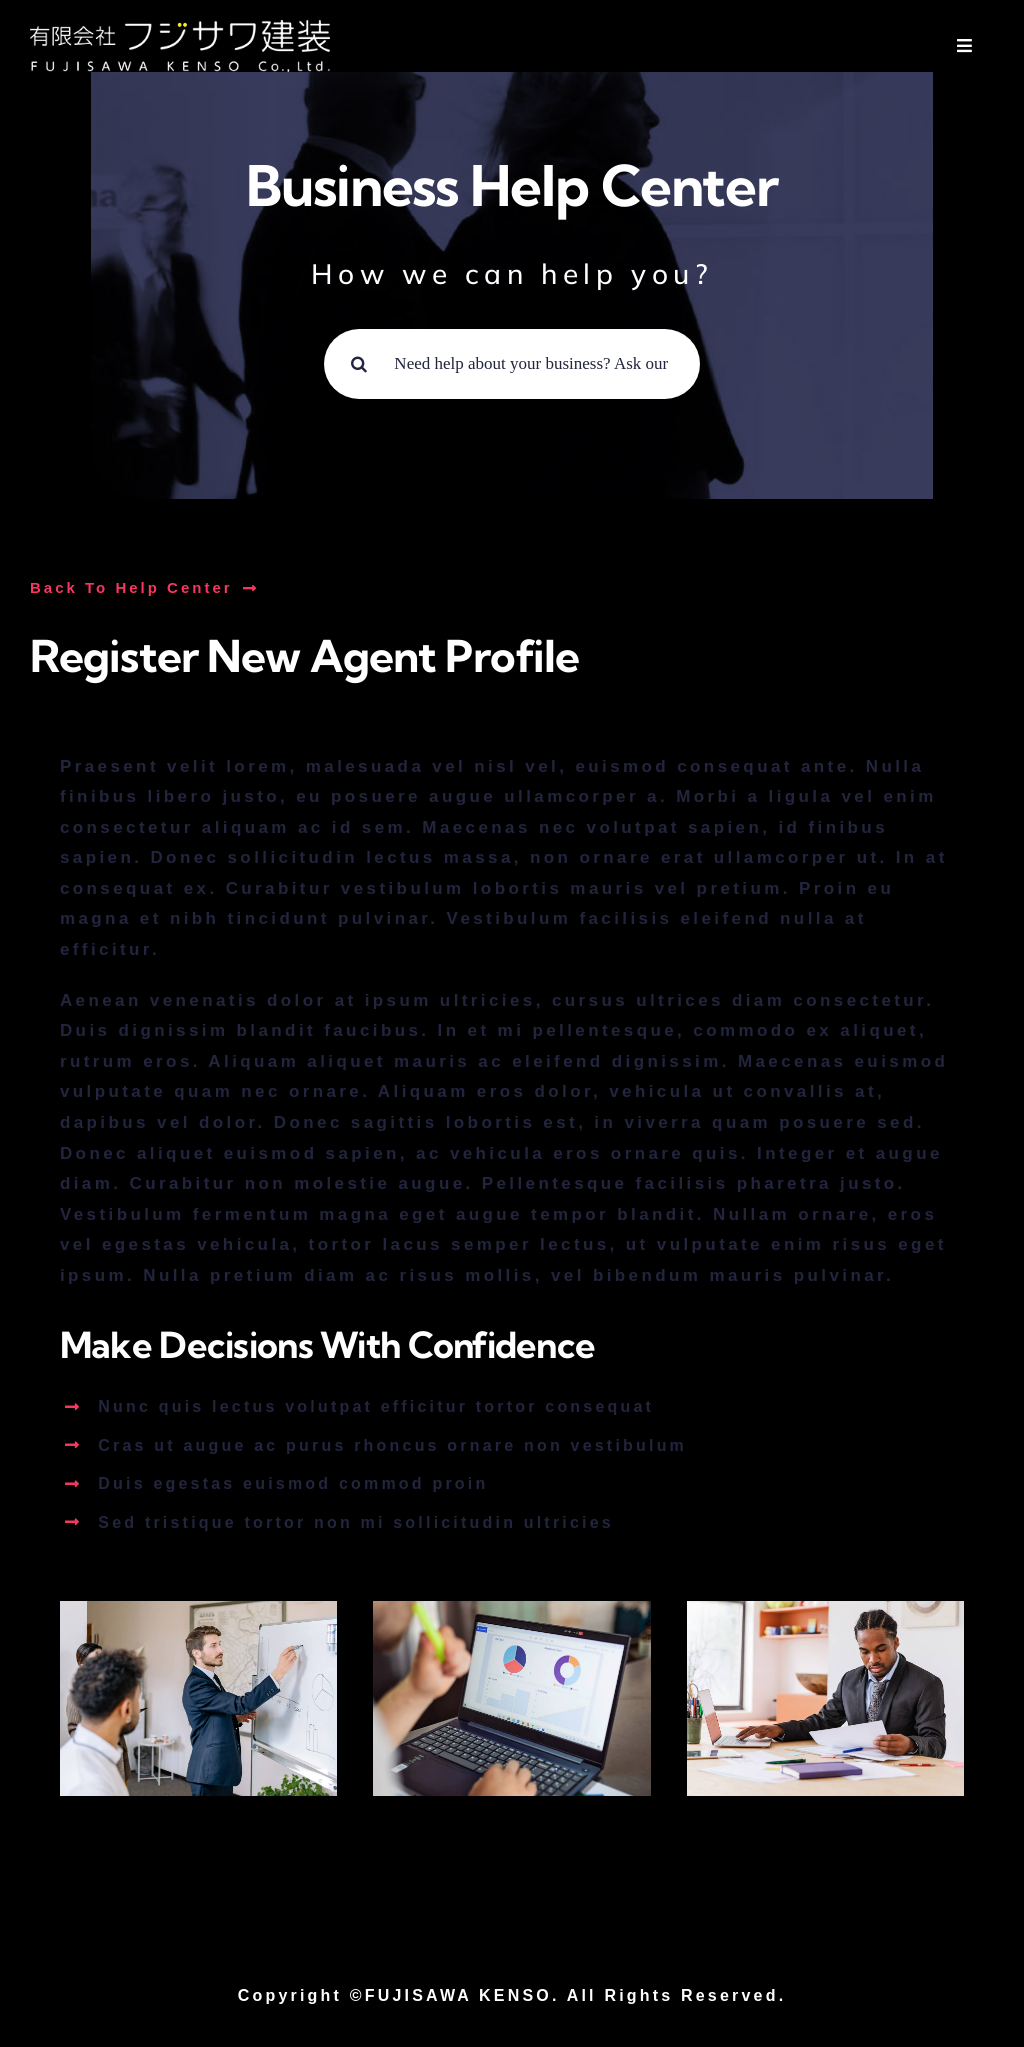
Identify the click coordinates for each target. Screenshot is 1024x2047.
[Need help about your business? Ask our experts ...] (511, 364)
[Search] (359, 364)
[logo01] (180, 28)
